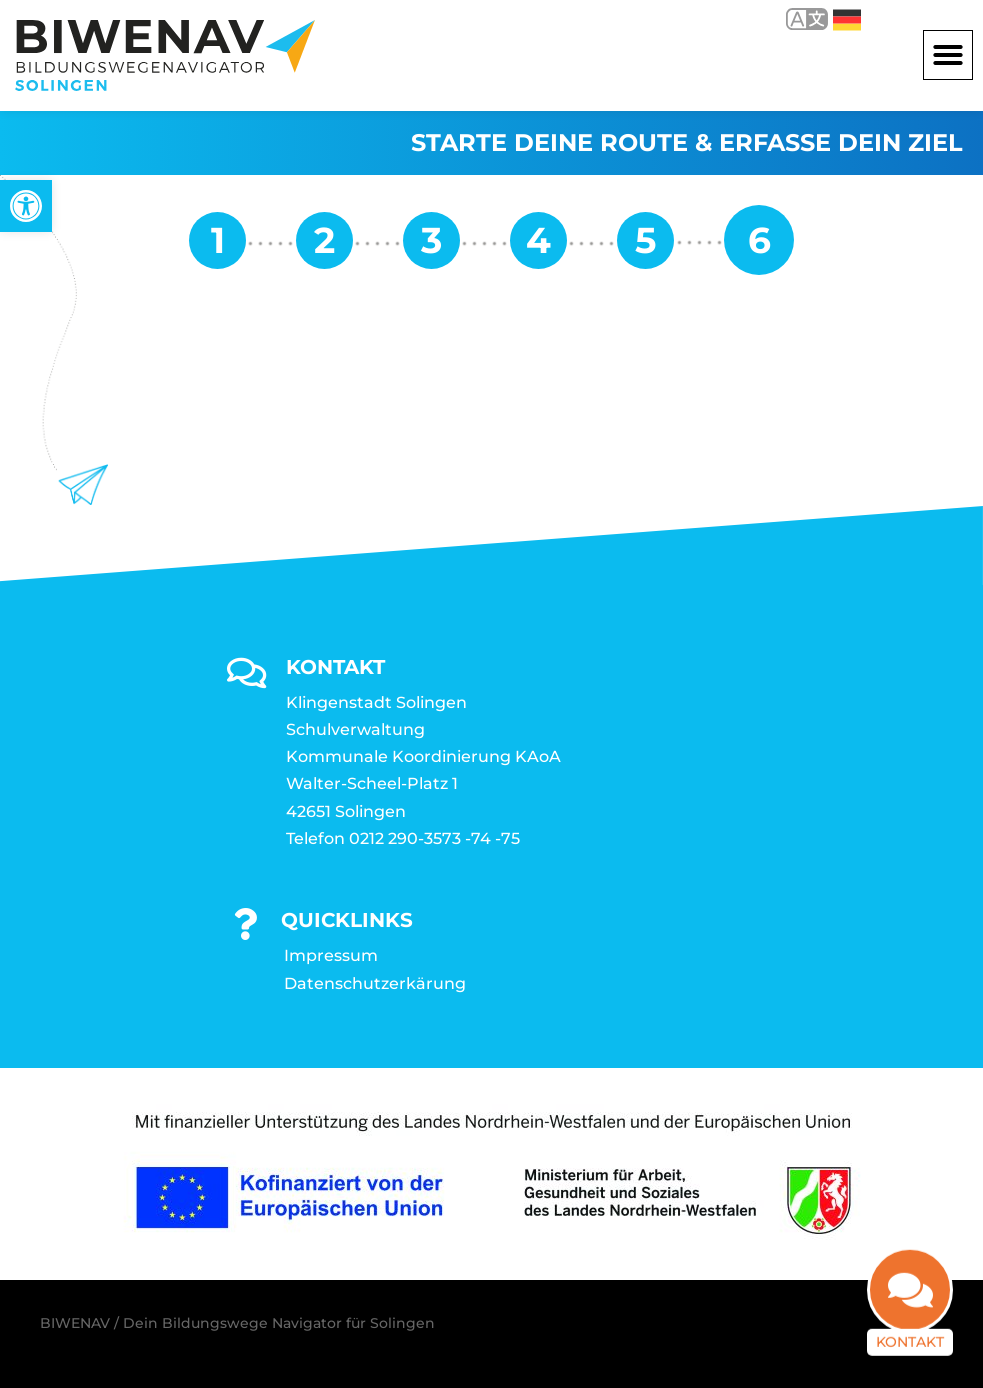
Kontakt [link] (910, 1342)
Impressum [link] (331, 955)
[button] (948, 55)
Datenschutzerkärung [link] (375, 983)
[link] (26, 206)
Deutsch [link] (847, 20)
